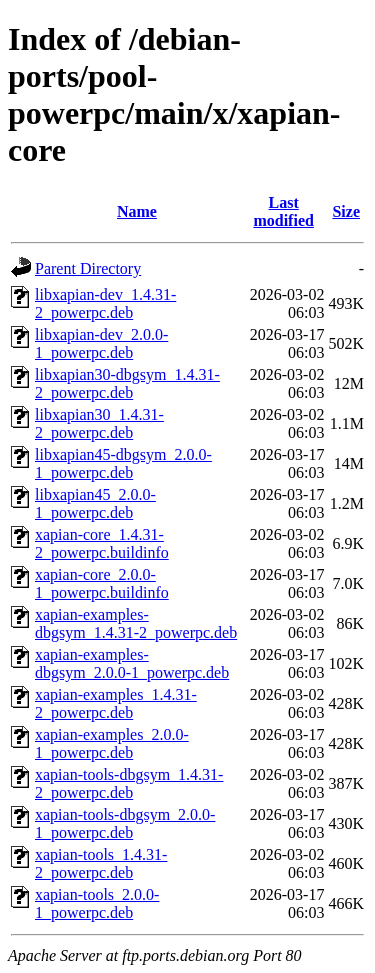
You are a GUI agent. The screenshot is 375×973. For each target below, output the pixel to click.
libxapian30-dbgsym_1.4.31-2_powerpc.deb (127, 383)
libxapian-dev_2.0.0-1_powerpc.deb (101, 343)
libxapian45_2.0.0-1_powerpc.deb (95, 503)
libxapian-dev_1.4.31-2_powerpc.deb (105, 303)
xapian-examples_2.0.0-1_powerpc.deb (112, 743)
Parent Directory (88, 268)
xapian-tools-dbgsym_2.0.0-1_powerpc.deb (125, 823)
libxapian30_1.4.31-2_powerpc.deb (99, 423)
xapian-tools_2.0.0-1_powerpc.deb (97, 903)
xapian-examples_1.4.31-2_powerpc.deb (116, 703)
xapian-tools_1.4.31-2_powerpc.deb (101, 863)
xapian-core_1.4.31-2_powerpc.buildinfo (102, 543)
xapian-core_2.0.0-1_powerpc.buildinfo (102, 583)
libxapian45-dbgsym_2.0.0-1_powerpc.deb (123, 463)
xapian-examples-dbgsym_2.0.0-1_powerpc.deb (132, 663)
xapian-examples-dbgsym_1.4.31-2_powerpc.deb (136, 623)
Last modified (283, 211)
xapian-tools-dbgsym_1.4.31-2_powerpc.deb (129, 783)
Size (346, 211)
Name (137, 211)
